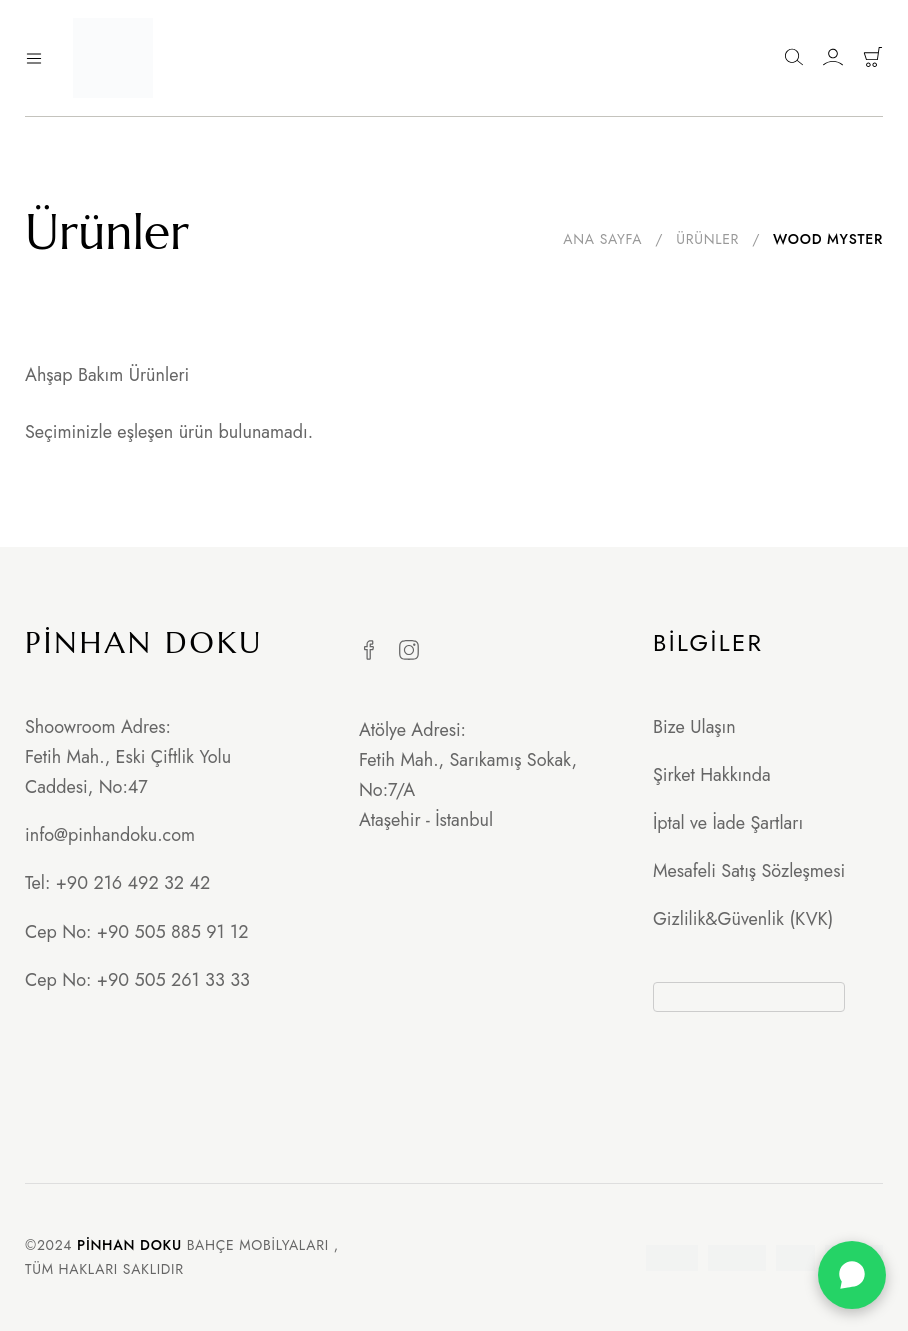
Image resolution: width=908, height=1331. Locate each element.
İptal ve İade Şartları (728, 823)
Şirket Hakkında (712, 775)
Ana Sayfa (602, 239)
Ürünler (707, 239)
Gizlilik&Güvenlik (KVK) (743, 919)
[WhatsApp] (852, 1275)
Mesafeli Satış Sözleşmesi (749, 871)
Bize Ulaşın (694, 727)
